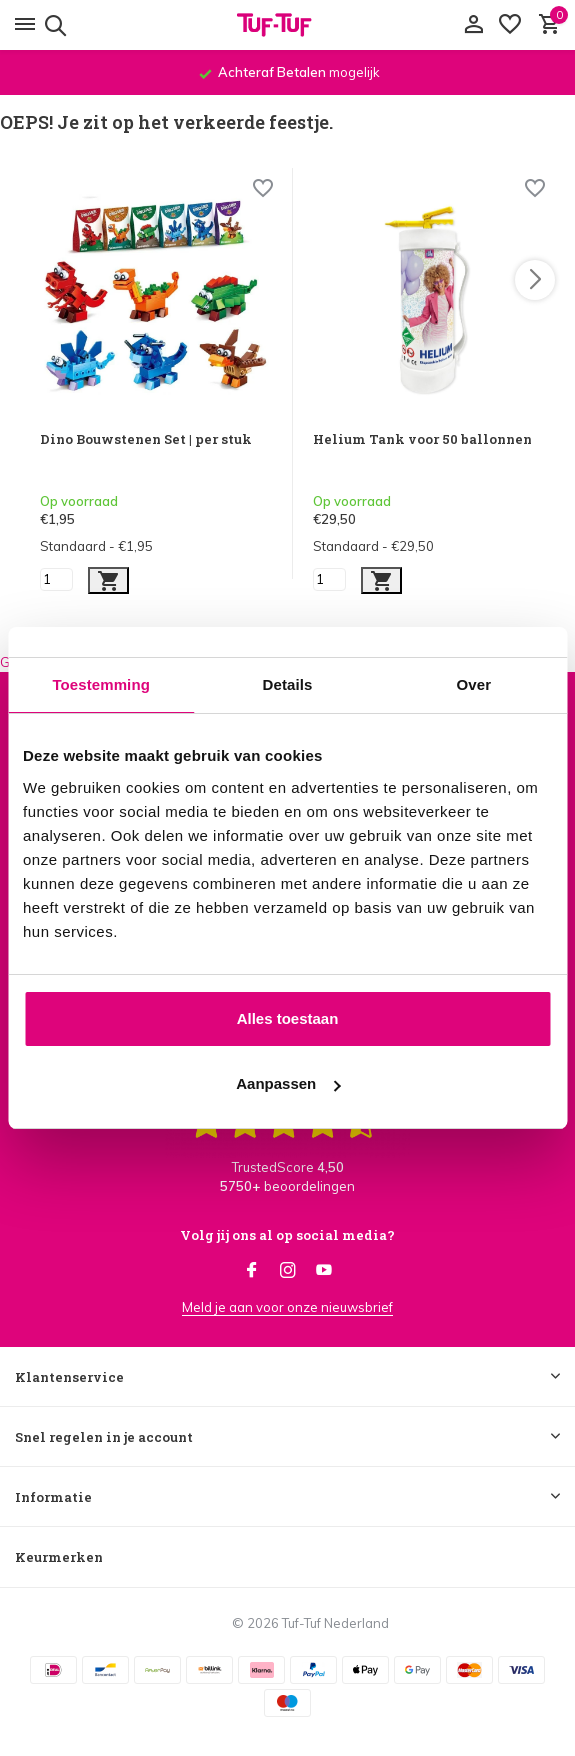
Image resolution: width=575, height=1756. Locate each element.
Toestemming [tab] (101, 684)
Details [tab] (288, 684)
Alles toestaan (288, 1018)
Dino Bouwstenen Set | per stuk (146, 439)
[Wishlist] (263, 190)
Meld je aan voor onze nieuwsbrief (287, 1307)
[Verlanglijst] (510, 25)
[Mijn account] (473, 25)
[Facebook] (252, 1271)
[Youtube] (324, 1271)
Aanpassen (288, 1083)
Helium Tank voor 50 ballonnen (422, 439)
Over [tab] (474, 684)
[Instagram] (288, 1271)
